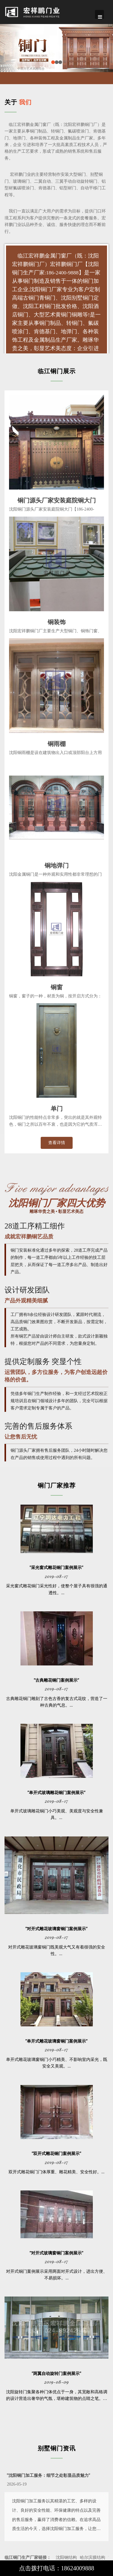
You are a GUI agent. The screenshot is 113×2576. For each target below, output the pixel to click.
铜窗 (57, 986)
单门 (57, 1108)
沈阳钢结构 (66, 2557)
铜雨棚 (57, 743)
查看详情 (56, 1142)
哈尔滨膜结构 (92, 2557)
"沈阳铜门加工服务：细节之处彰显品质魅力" (48, 2475)
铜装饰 (57, 621)
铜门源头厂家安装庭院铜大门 (56, 499)
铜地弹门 (57, 864)
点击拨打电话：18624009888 (56, 2568)
